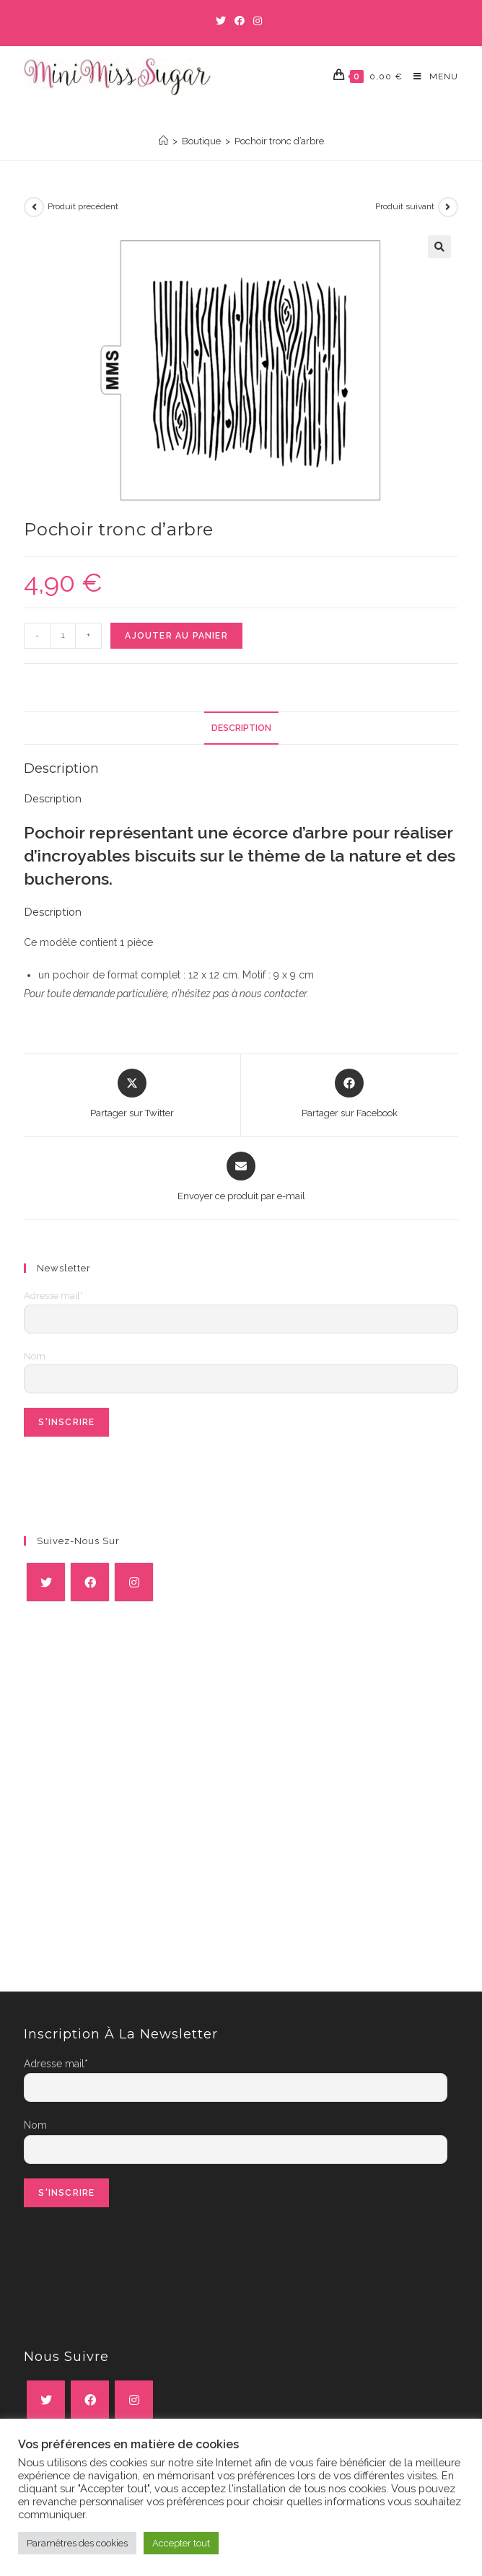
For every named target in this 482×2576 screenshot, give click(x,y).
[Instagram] (134, 1582)
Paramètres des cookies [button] (77, 2543)
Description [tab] (241, 727)
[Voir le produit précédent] (34, 207)
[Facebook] (90, 1582)
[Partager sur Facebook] (350, 1095)
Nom (34, 1356)
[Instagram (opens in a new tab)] (257, 20)
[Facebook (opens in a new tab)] (239, 20)
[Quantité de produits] (63, 636)
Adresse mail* (53, 1295)
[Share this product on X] (132, 1095)
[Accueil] (163, 141)
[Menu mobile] (430, 77)
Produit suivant (404, 206)
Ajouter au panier (176, 636)
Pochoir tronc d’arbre (279, 141)
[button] (439, 246)
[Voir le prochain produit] (448, 207)
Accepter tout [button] (181, 2543)
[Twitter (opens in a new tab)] (223, 20)
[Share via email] (241, 1178)
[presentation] (133, 1479)
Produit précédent (83, 206)
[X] (46, 1582)
